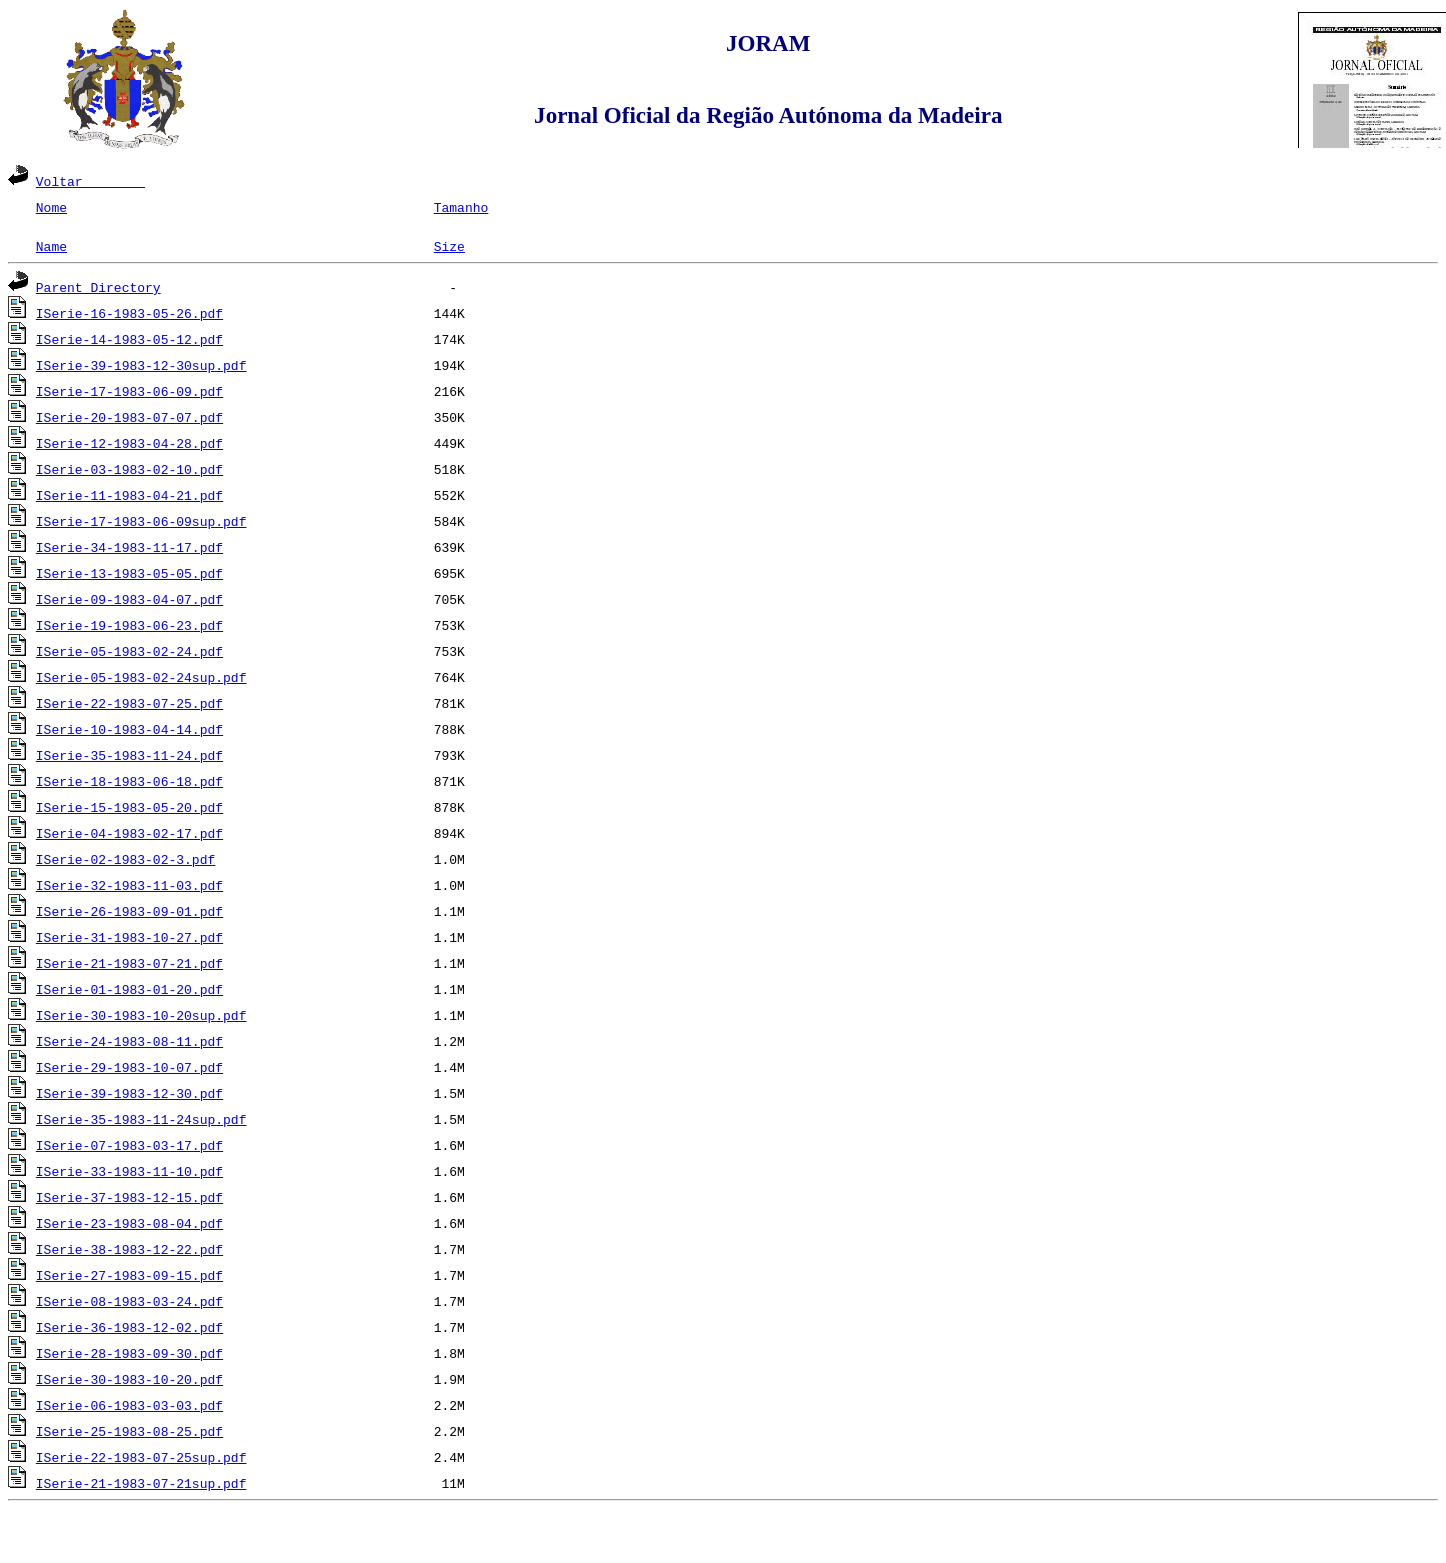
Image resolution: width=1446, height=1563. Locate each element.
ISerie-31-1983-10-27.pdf (129, 937)
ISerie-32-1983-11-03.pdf (129, 885)
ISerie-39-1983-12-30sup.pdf (141, 365)
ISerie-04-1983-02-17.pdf (129, 833)
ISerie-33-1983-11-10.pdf (129, 1171)
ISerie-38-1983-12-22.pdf (129, 1249)
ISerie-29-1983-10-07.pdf (129, 1067)
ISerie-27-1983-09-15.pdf (129, 1275)
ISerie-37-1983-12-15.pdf (129, 1197)
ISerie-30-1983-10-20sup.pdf (141, 1015)
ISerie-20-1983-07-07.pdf (129, 417)
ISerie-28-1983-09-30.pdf (129, 1353)
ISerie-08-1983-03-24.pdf (129, 1301)
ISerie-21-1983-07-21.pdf (129, 963)
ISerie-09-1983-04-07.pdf (129, 599)
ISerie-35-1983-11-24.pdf (129, 755)
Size (449, 246)
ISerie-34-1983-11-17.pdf (129, 547)
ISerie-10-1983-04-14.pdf (129, 729)
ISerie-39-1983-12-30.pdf (129, 1093)
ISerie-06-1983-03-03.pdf (129, 1405)
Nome (51, 207)
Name (51, 246)
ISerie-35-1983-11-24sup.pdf (141, 1119)
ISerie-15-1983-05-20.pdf (129, 807)
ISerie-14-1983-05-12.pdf (129, 339)
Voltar (90, 181)
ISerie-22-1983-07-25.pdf (129, 703)
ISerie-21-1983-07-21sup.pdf (141, 1483)
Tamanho (461, 207)
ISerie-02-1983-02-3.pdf (125, 859)
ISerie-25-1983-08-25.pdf (129, 1431)
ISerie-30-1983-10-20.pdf (129, 1379)
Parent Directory (98, 287)
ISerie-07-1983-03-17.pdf (129, 1145)
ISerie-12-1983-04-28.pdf (129, 443)
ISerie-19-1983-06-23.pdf (129, 625)
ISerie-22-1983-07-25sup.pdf (141, 1457)
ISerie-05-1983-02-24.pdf (129, 651)
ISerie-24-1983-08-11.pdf (129, 1041)
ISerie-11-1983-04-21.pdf (129, 495)
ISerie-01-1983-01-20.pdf (129, 989)
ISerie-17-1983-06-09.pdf (129, 391)
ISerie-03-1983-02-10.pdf (129, 469)
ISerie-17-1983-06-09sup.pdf (141, 521)
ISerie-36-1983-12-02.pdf (129, 1327)
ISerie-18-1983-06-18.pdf (129, 781)
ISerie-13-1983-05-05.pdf (129, 573)
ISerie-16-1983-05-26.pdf (129, 313)
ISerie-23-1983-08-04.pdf (129, 1223)
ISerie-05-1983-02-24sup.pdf (141, 677)
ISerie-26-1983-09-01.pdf (129, 911)
